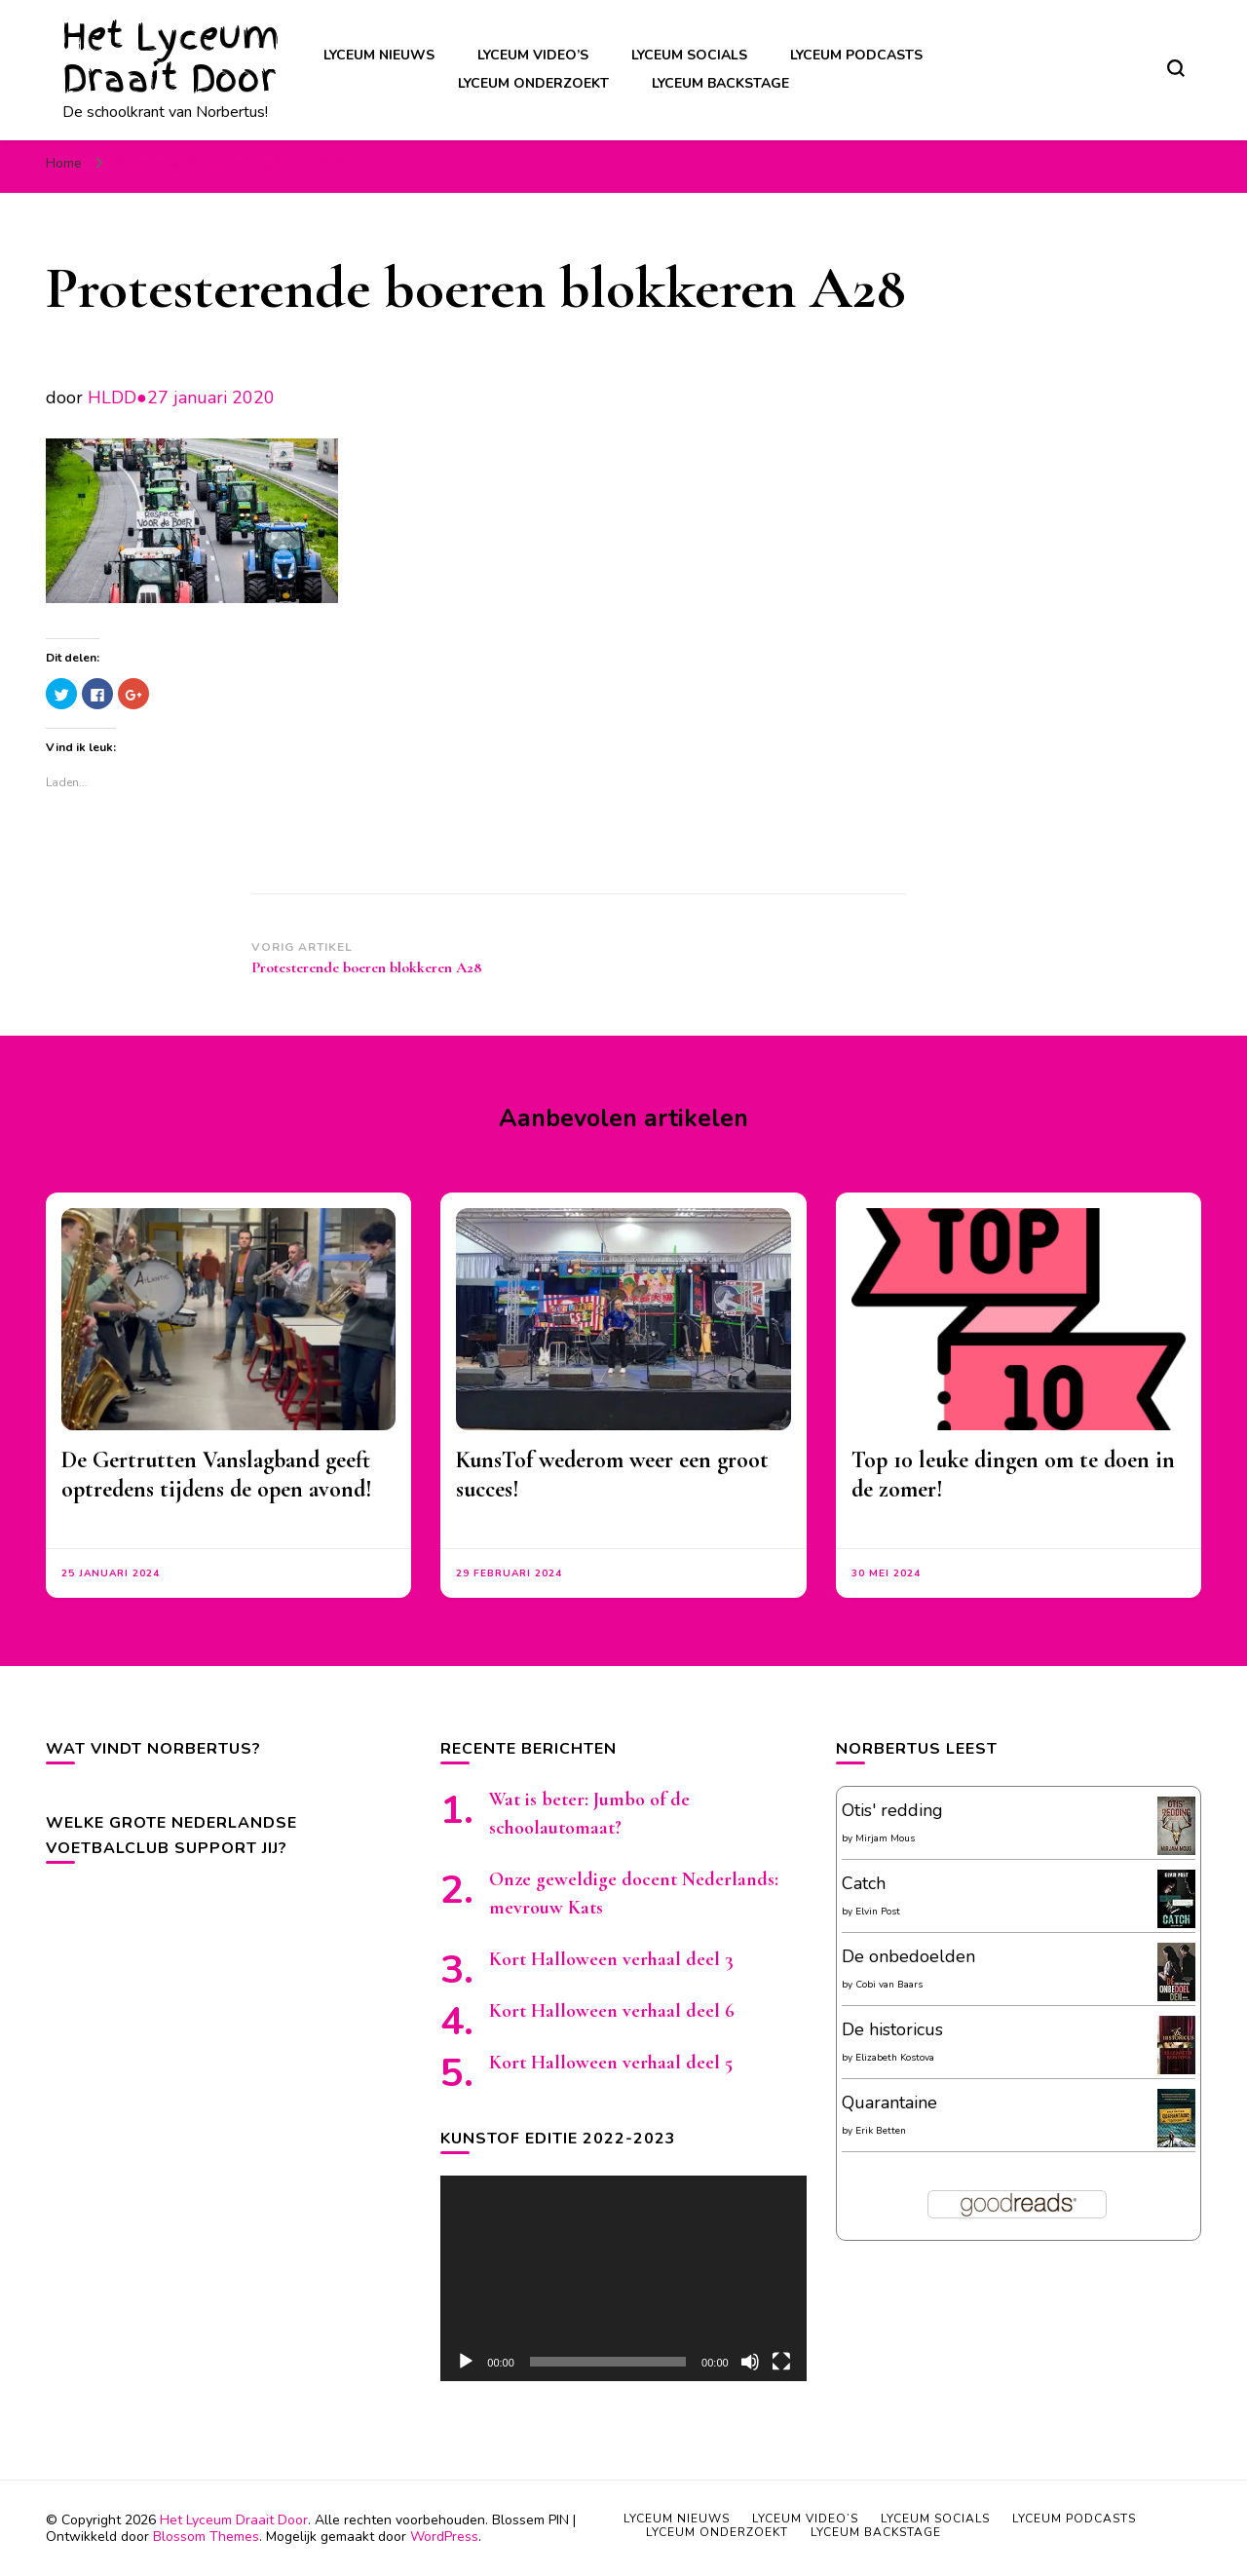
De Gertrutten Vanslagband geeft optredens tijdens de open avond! (216, 1474)
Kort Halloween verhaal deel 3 (611, 1959)
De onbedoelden (908, 1956)
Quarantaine (889, 2102)
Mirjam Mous (885, 1838)
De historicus (892, 2029)
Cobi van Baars (889, 1984)
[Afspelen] (465, 2361)
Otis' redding (892, 1810)
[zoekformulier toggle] (1176, 68)
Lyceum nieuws (379, 55)
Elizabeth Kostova (894, 2058)
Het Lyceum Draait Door (171, 57)
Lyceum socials (689, 55)
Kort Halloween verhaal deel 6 (612, 2011)
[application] (623, 2278)
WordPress (444, 2536)
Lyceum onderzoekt (533, 83)
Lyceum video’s (532, 55)
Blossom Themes (206, 2536)
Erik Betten (880, 2131)
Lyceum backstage (720, 83)
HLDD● (117, 397)
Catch (864, 1883)
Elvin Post (877, 1911)
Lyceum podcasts (856, 55)
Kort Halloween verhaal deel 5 (611, 2062)
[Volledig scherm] (781, 2361)
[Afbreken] (750, 2361)
